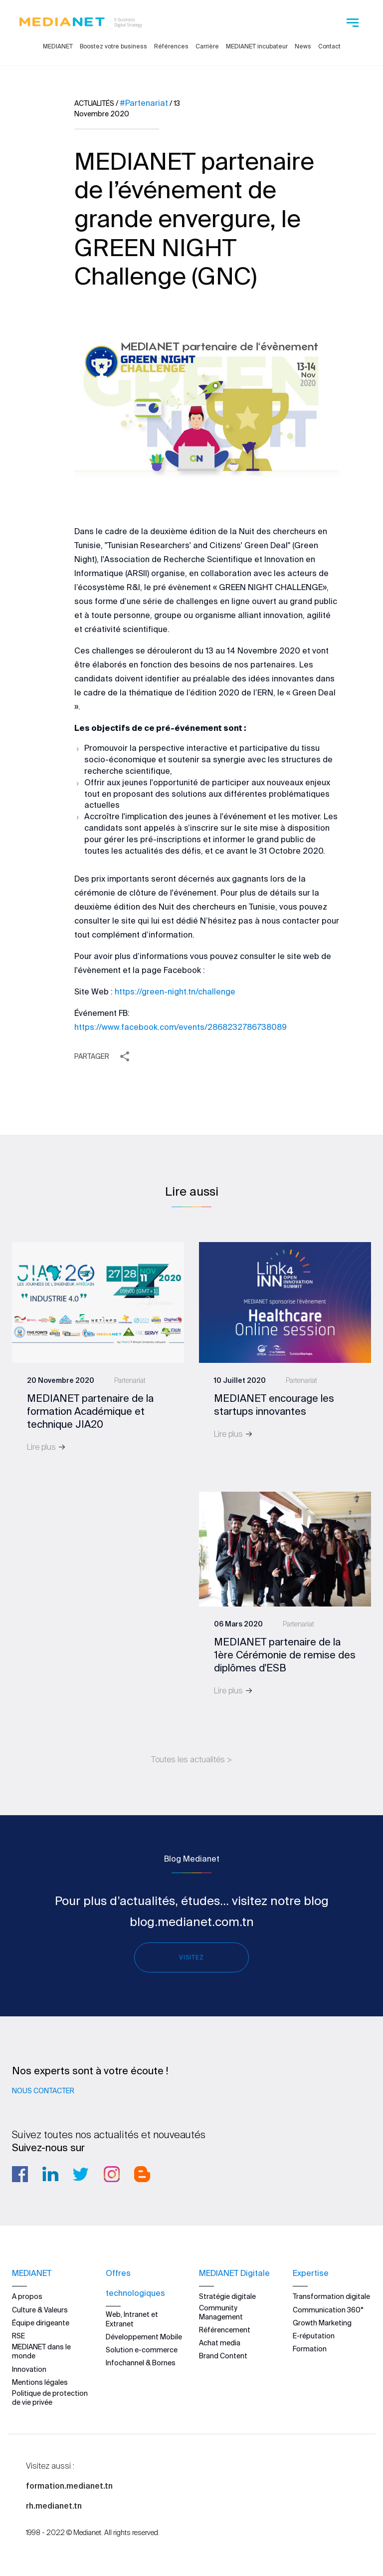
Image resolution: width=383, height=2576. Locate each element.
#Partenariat (144, 102)
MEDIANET (58, 46)
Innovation (29, 2369)
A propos (27, 2296)
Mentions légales (40, 2382)
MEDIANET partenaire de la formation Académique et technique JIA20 (90, 1411)
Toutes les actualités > (191, 1759)
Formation (310, 2349)
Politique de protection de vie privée (50, 2397)
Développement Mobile (144, 2336)
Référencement (224, 2330)
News (303, 46)
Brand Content (223, 2356)
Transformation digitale (331, 2296)
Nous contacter (43, 2091)
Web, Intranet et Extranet (132, 2318)
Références (171, 46)
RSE (18, 2336)
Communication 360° (328, 2309)
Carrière (207, 46)
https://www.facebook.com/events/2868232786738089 (180, 1026)
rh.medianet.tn (54, 2505)
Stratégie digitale (227, 2296)
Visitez (191, 1957)
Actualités (94, 103)
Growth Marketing (322, 2322)
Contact (329, 46)
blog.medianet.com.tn (192, 1922)
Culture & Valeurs (40, 2309)
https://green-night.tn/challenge (175, 991)
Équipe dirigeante (40, 2322)
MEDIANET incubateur (257, 46)
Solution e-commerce (142, 2350)
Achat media (219, 2343)
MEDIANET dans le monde (41, 2351)
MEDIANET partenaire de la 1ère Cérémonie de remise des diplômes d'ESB (285, 1654)
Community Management (221, 2311)
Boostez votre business (113, 46)
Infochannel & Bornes (141, 2363)
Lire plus (46, 1446)
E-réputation (314, 2336)
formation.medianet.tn (69, 2485)
